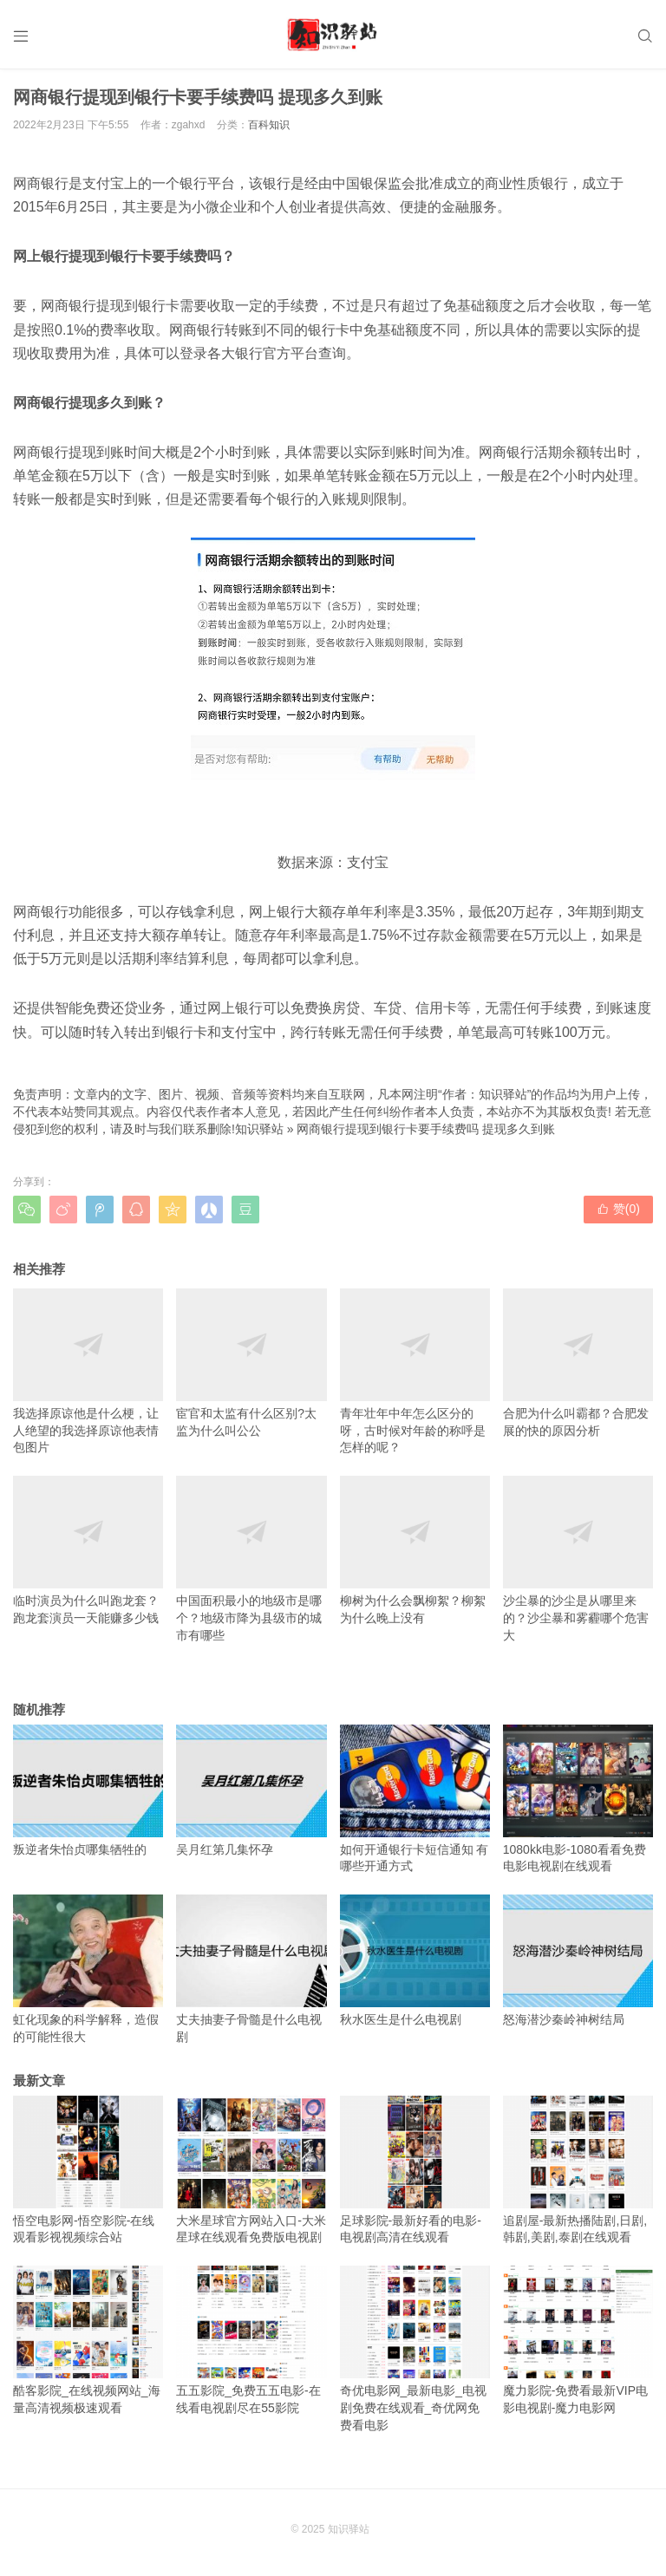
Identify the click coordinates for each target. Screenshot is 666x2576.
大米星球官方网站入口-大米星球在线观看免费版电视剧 (251, 2170)
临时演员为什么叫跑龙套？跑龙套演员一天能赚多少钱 (88, 1550)
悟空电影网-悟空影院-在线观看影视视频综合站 (88, 2170)
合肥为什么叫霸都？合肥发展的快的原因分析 (578, 1363)
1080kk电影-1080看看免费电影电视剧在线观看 (578, 1799)
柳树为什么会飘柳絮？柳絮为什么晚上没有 (415, 1550)
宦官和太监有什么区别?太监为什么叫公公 (251, 1363)
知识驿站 (259, 1129)
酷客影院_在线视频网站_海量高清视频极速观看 (88, 2340)
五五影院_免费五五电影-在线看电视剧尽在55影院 (251, 2340)
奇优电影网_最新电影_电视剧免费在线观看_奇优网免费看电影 (415, 2348)
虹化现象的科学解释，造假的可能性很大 (88, 1969)
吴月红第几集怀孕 (251, 1790)
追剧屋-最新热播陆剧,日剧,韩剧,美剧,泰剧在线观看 (578, 2170)
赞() (618, 1209)
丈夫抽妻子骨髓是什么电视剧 (251, 1969)
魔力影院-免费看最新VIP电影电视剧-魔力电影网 (578, 2340)
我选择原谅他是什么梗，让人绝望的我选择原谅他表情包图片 (88, 1371)
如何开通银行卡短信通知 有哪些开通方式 (415, 1799)
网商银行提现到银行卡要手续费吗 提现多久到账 (426, 1129)
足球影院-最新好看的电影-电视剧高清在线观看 (415, 2170)
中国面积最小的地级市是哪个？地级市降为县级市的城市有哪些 (251, 1558)
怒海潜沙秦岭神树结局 (578, 1960)
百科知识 (269, 125)
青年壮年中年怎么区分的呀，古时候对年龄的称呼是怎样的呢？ (415, 1371)
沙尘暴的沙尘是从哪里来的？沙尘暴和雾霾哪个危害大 (578, 1558)
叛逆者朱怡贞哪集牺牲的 (88, 1790)
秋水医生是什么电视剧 (415, 1960)
